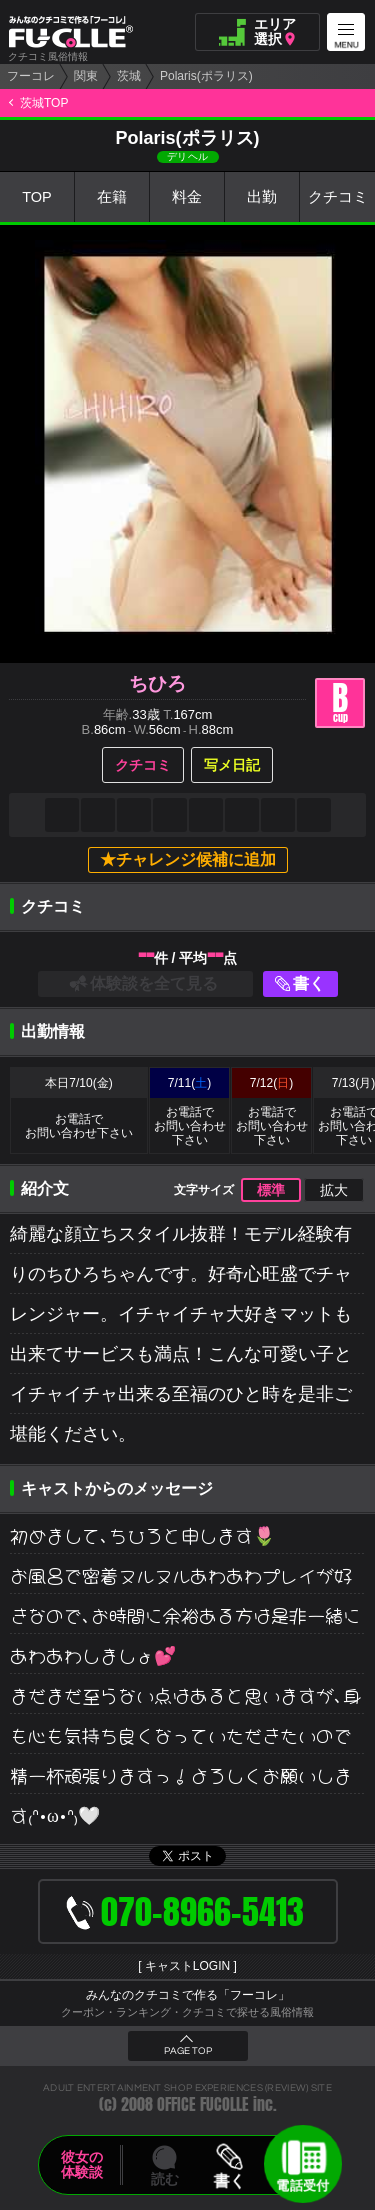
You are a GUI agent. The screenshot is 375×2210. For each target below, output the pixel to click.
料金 (187, 197)
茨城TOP (44, 103)
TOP (37, 197)
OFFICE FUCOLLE (203, 2104)
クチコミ (338, 197)
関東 (86, 76)
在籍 (112, 197)
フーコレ (31, 76)
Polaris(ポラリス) (206, 76)
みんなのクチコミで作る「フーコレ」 (188, 1995)
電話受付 (303, 2183)
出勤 (262, 197)
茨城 (129, 76)
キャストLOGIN (187, 1966)
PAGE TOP (188, 2051)
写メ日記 (232, 765)
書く (309, 983)
